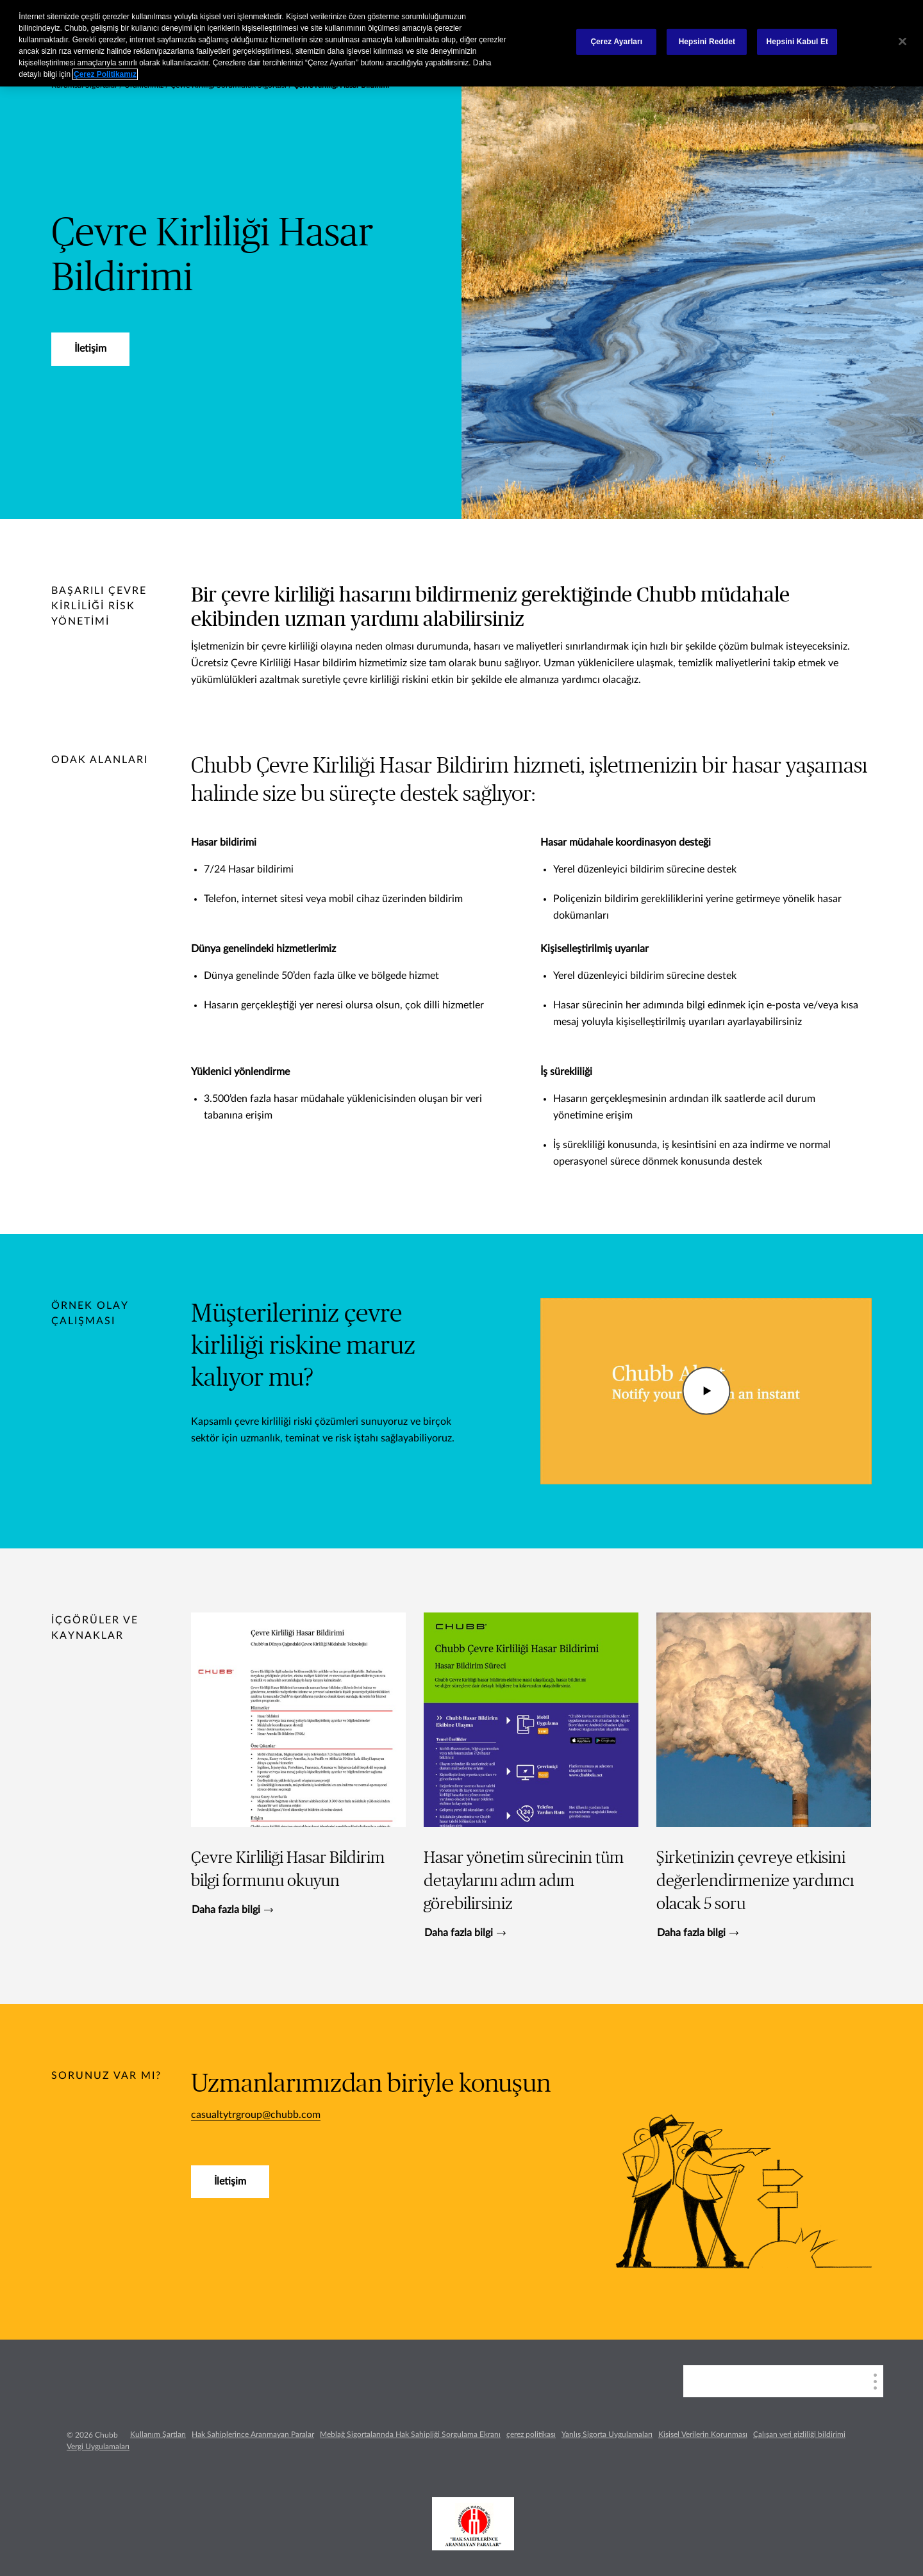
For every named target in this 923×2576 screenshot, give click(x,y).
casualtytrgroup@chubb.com (255, 2115)
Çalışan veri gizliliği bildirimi (799, 2434)
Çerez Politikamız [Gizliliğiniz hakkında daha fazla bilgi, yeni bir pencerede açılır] (105, 74)
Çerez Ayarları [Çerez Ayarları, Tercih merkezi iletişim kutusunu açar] (616, 41)
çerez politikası (531, 2434)
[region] (461, 43)
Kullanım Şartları (158, 2434)
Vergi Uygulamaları (98, 2446)
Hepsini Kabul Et (798, 41)
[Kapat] (902, 42)
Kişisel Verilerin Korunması (702, 2434)
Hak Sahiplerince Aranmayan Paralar (253, 2434)
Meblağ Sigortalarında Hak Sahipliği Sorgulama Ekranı (410, 2434)
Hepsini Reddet (707, 41)
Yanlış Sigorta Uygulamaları (607, 2434)
